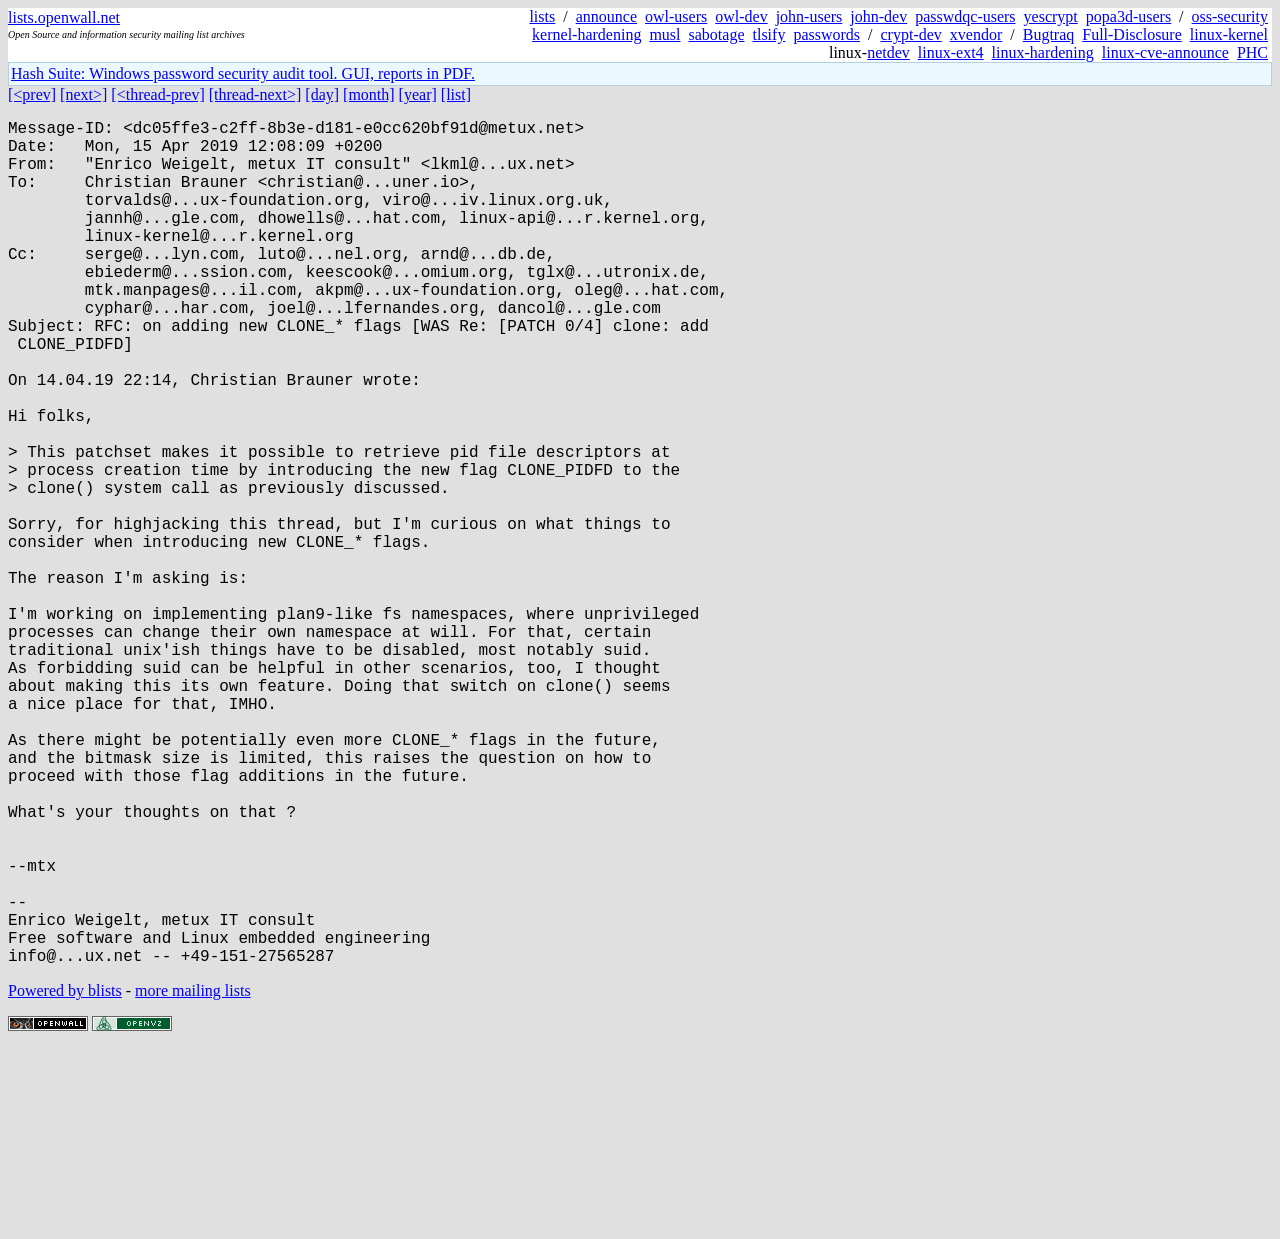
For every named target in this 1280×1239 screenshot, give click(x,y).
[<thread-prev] (157, 94)
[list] (456, 94)
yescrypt (1051, 16)
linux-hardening (1043, 52)
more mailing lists (193, 1178)
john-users (809, 16)
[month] (369, 94)
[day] (322, 94)
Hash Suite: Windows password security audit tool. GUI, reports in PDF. (243, 73)
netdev (888, 52)
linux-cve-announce (1165, 52)
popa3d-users (1128, 16)
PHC (1252, 52)
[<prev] (32, 94)
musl (664, 34)
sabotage (717, 34)
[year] (418, 94)
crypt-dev (911, 34)
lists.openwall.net (64, 17)
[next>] (83, 94)
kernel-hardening (586, 34)
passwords (826, 34)
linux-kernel (1229, 34)
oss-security (1230, 16)
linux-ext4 (951, 52)
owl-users (676, 16)
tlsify (768, 34)
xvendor (976, 34)
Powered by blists (65, 1178)
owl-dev (741, 16)
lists (542, 16)
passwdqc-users (965, 16)
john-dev (878, 16)
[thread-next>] (255, 94)
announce (606, 16)
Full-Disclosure (1132, 34)
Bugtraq (1049, 34)
